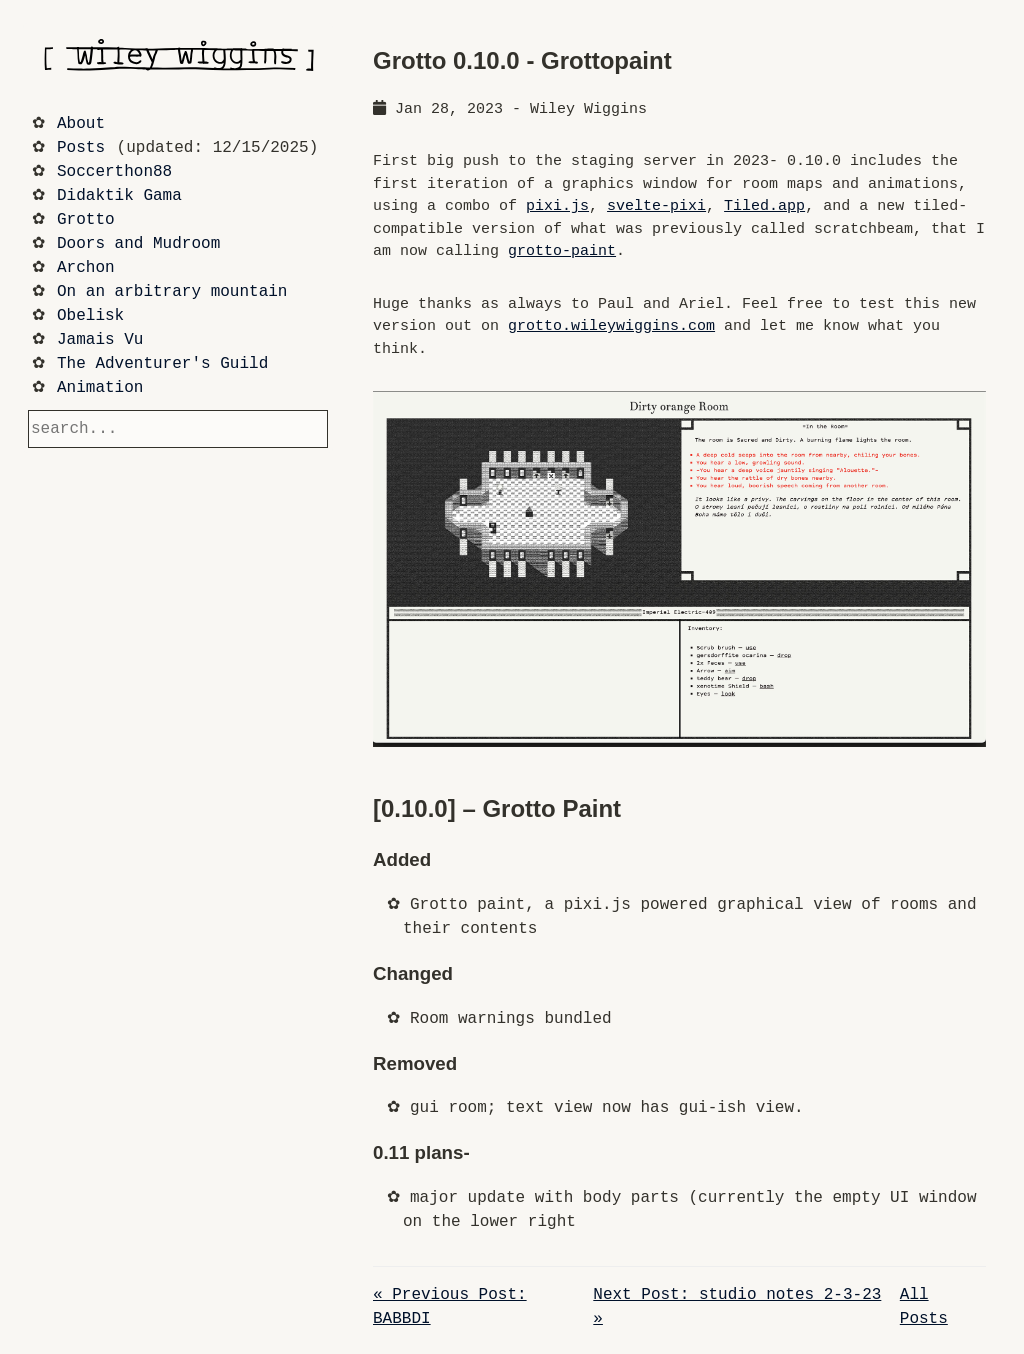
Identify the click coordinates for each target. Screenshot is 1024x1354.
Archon (86, 268)
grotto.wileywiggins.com (611, 326)
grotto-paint (562, 251)
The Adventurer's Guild (162, 364)
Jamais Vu (100, 340)
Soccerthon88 (114, 172)
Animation (100, 388)
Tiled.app (764, 206)
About (81, 124)
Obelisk (90, 316)
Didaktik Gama (119, 196)
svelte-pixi (656, 206)
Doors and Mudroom (138, 244)
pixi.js (557, 206)
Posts (81, 148)
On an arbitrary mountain (172, 292)
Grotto (86, 220)
